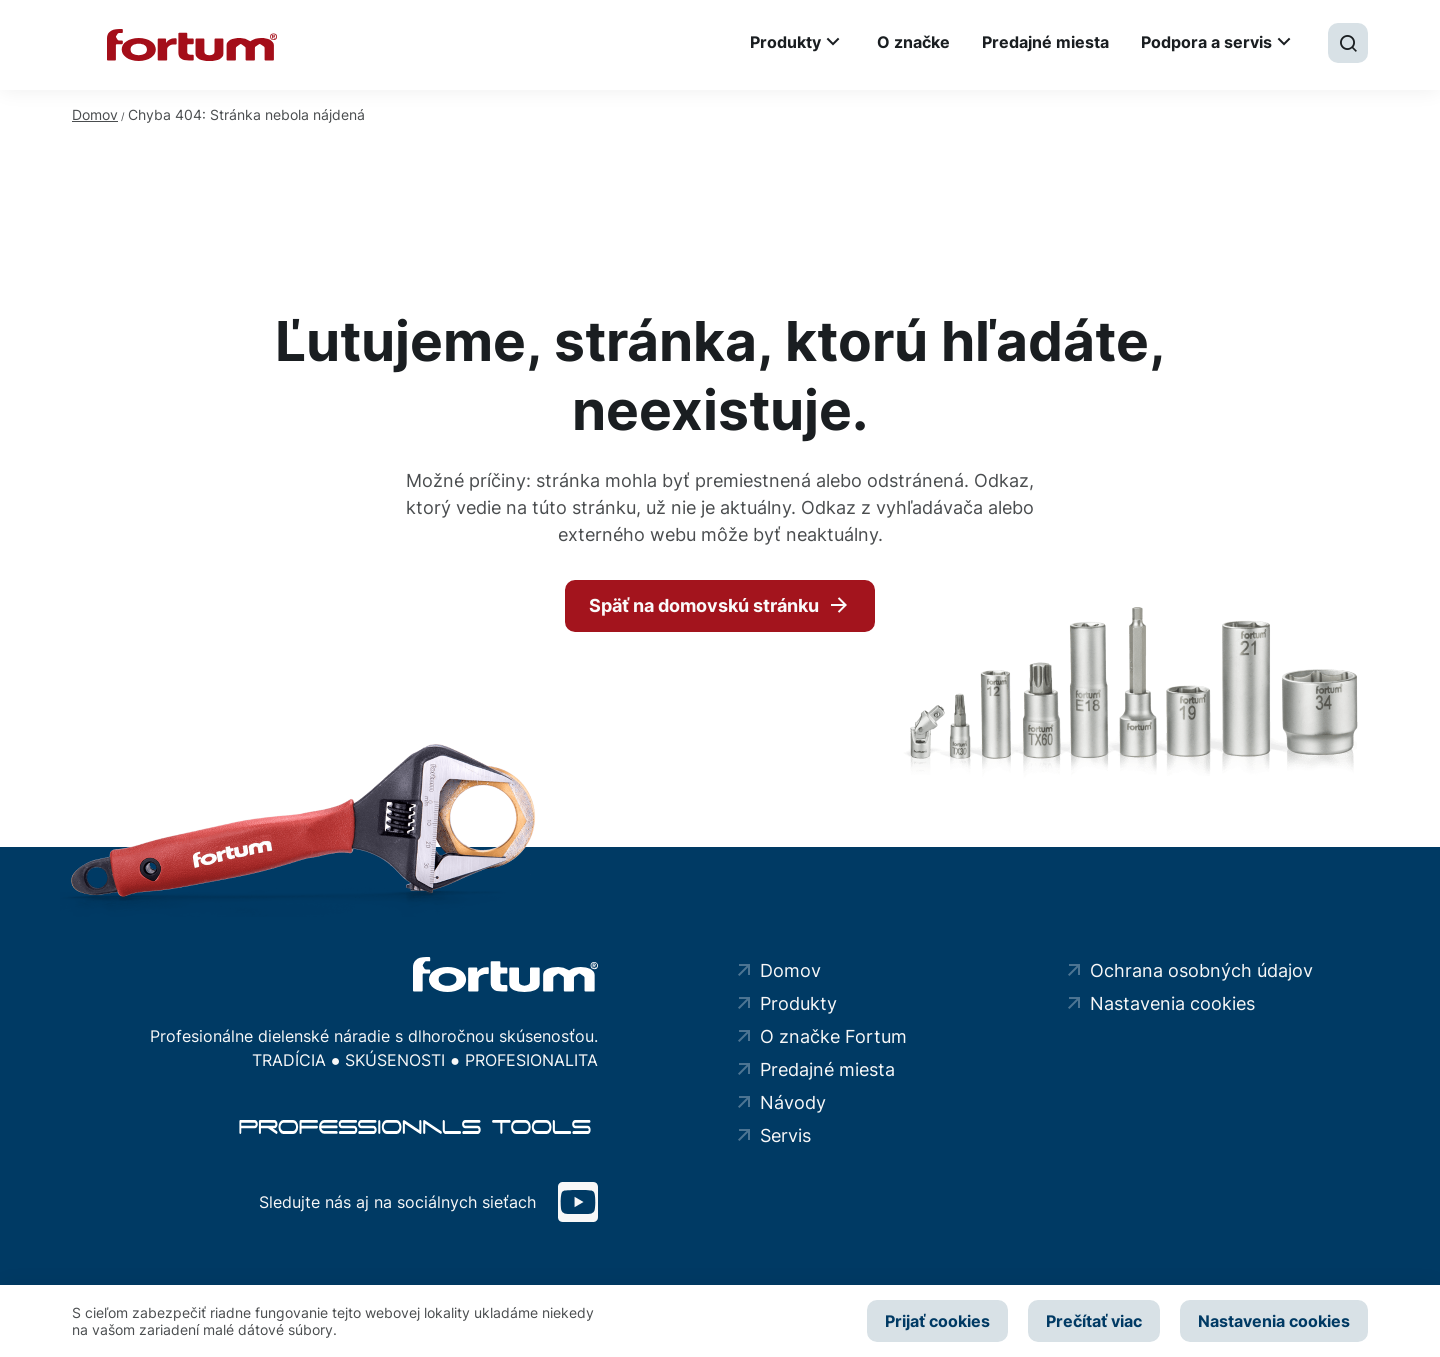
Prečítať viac (1094, 1321)
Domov (95, 114)
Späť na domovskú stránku (704, 605)
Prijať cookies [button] (937, 1321)
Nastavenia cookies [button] (1274, 1321)
